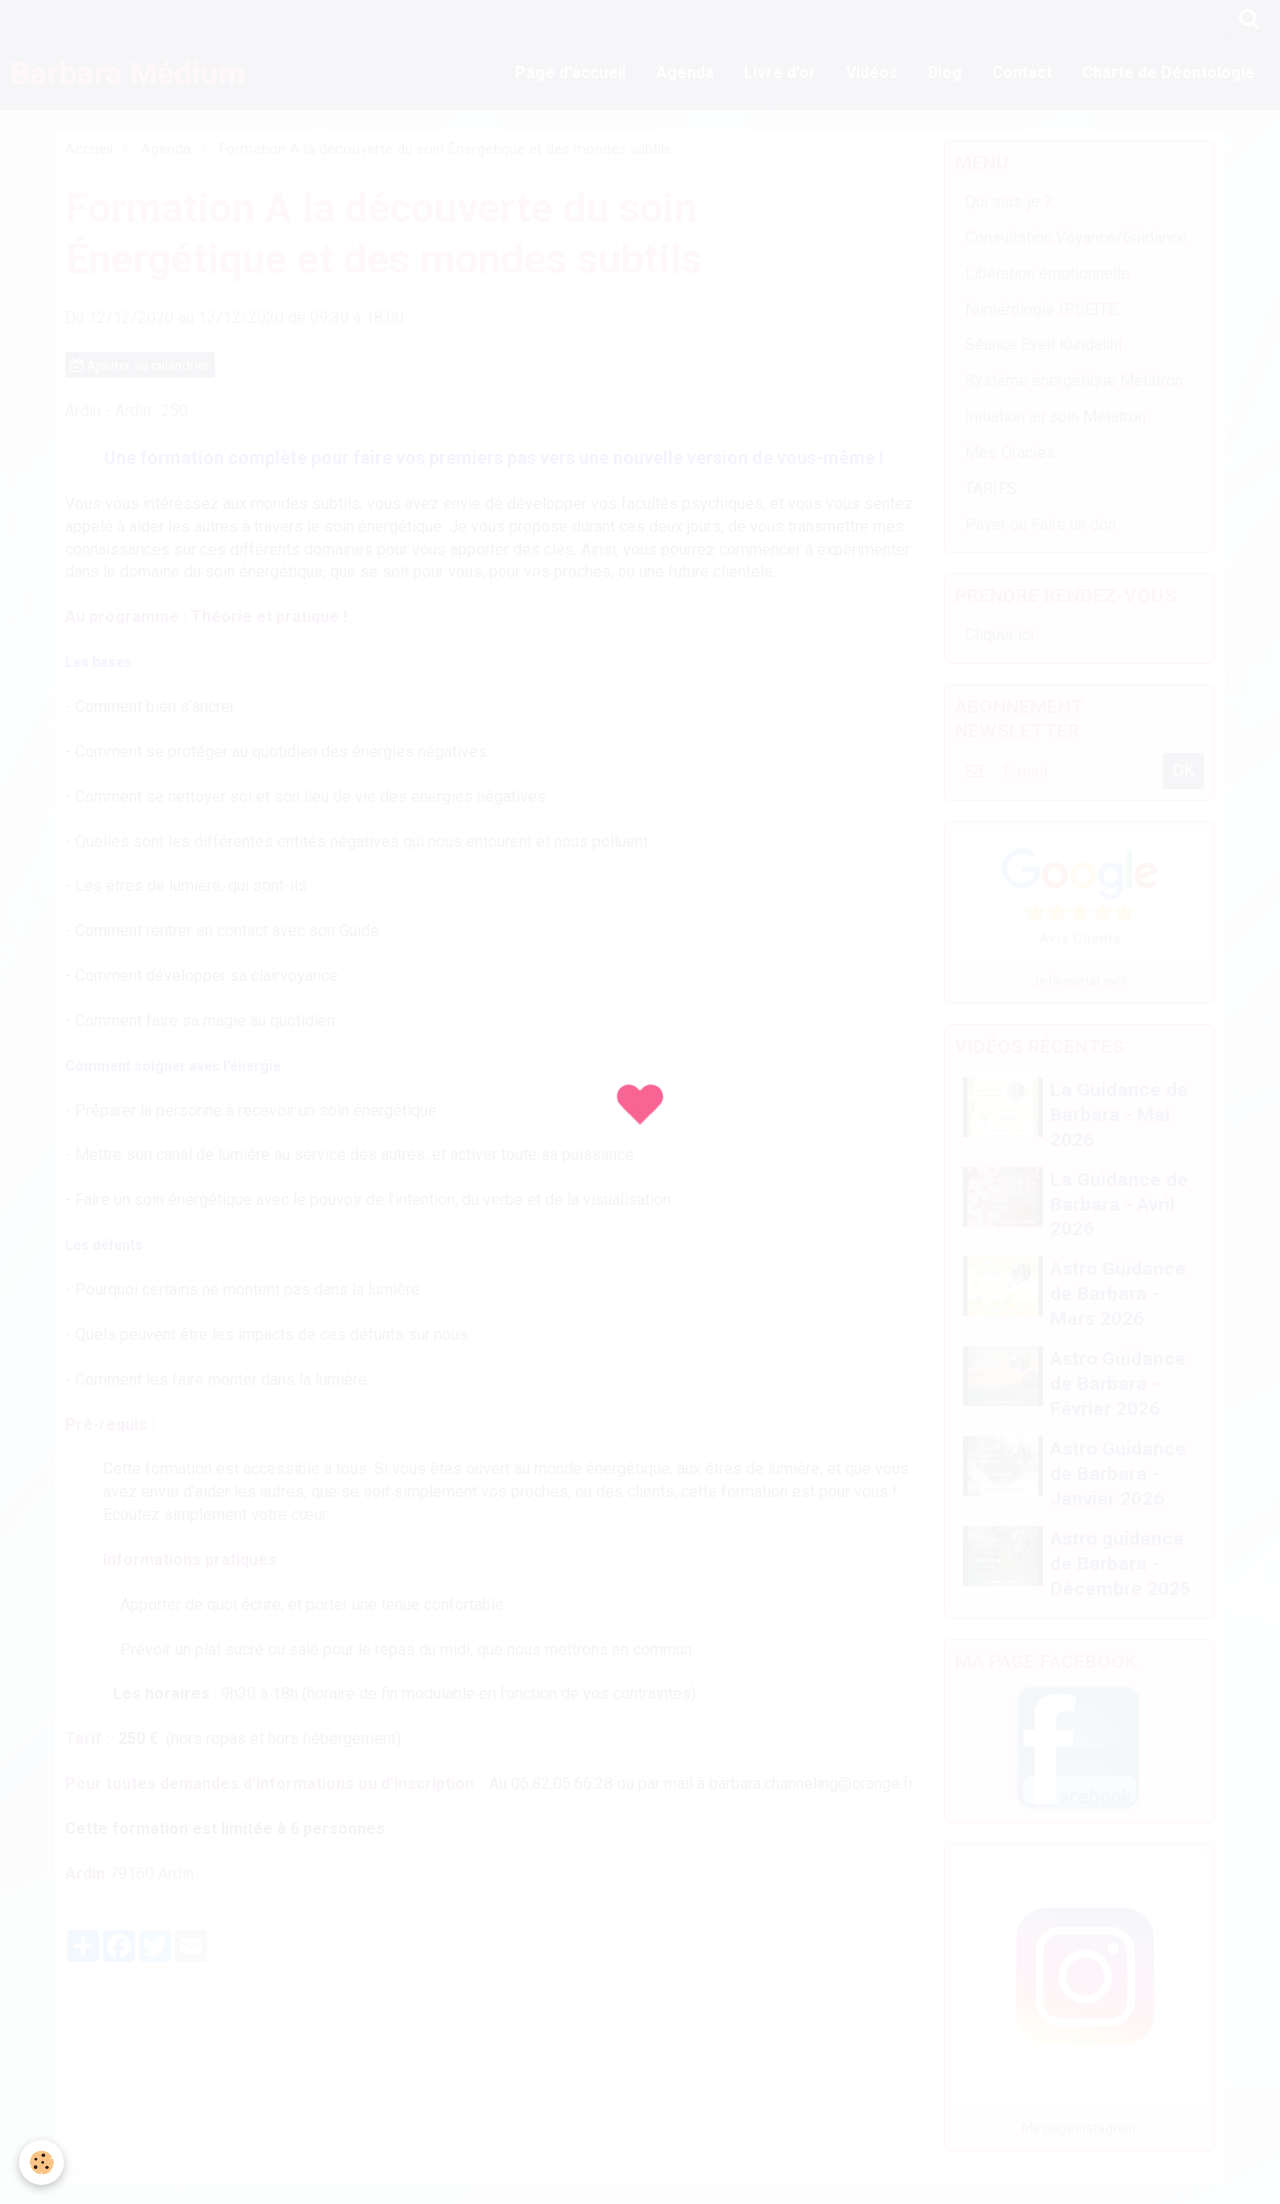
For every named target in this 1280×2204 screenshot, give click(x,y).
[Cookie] (42, 2162)
